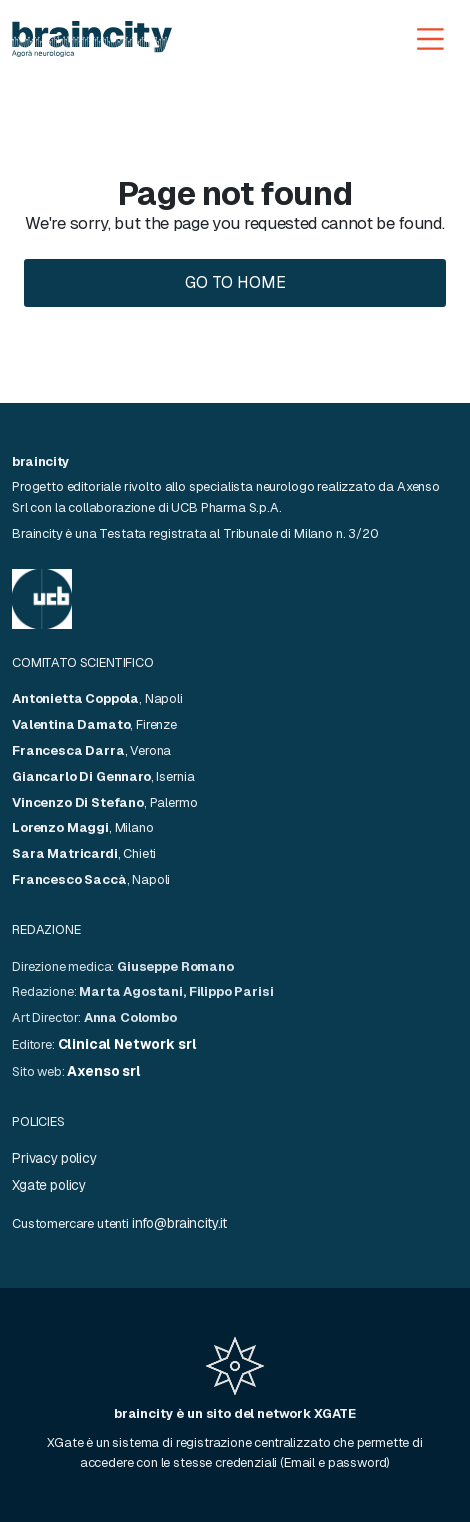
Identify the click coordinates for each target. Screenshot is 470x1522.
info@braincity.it (179, 1223)
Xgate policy (49, 1185)
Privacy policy (54, 1158)
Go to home (235, 282)
